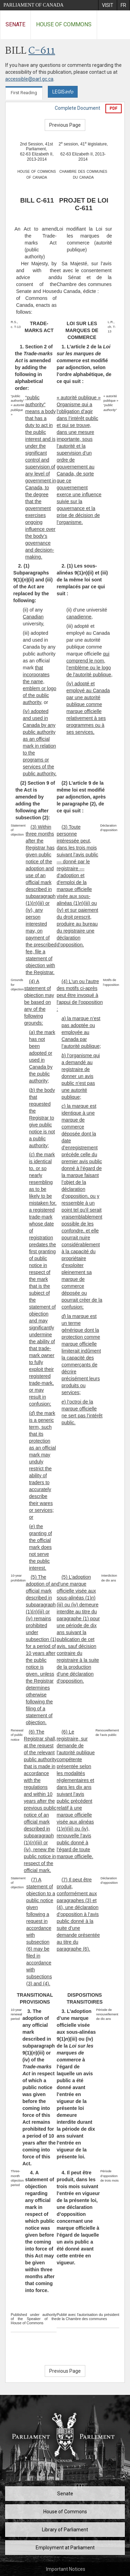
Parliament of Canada (33, 5)
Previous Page (65, 125)
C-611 (41, 51)
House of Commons (64, 24)
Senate (15, 24)
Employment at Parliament (65, 2547)
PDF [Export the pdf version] (114, 108)
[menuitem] (107, 5)
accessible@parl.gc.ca (29, 79)
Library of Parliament (65, 2529)
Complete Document (77, 108)
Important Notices (65, 2569)
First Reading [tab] (24, 92)
